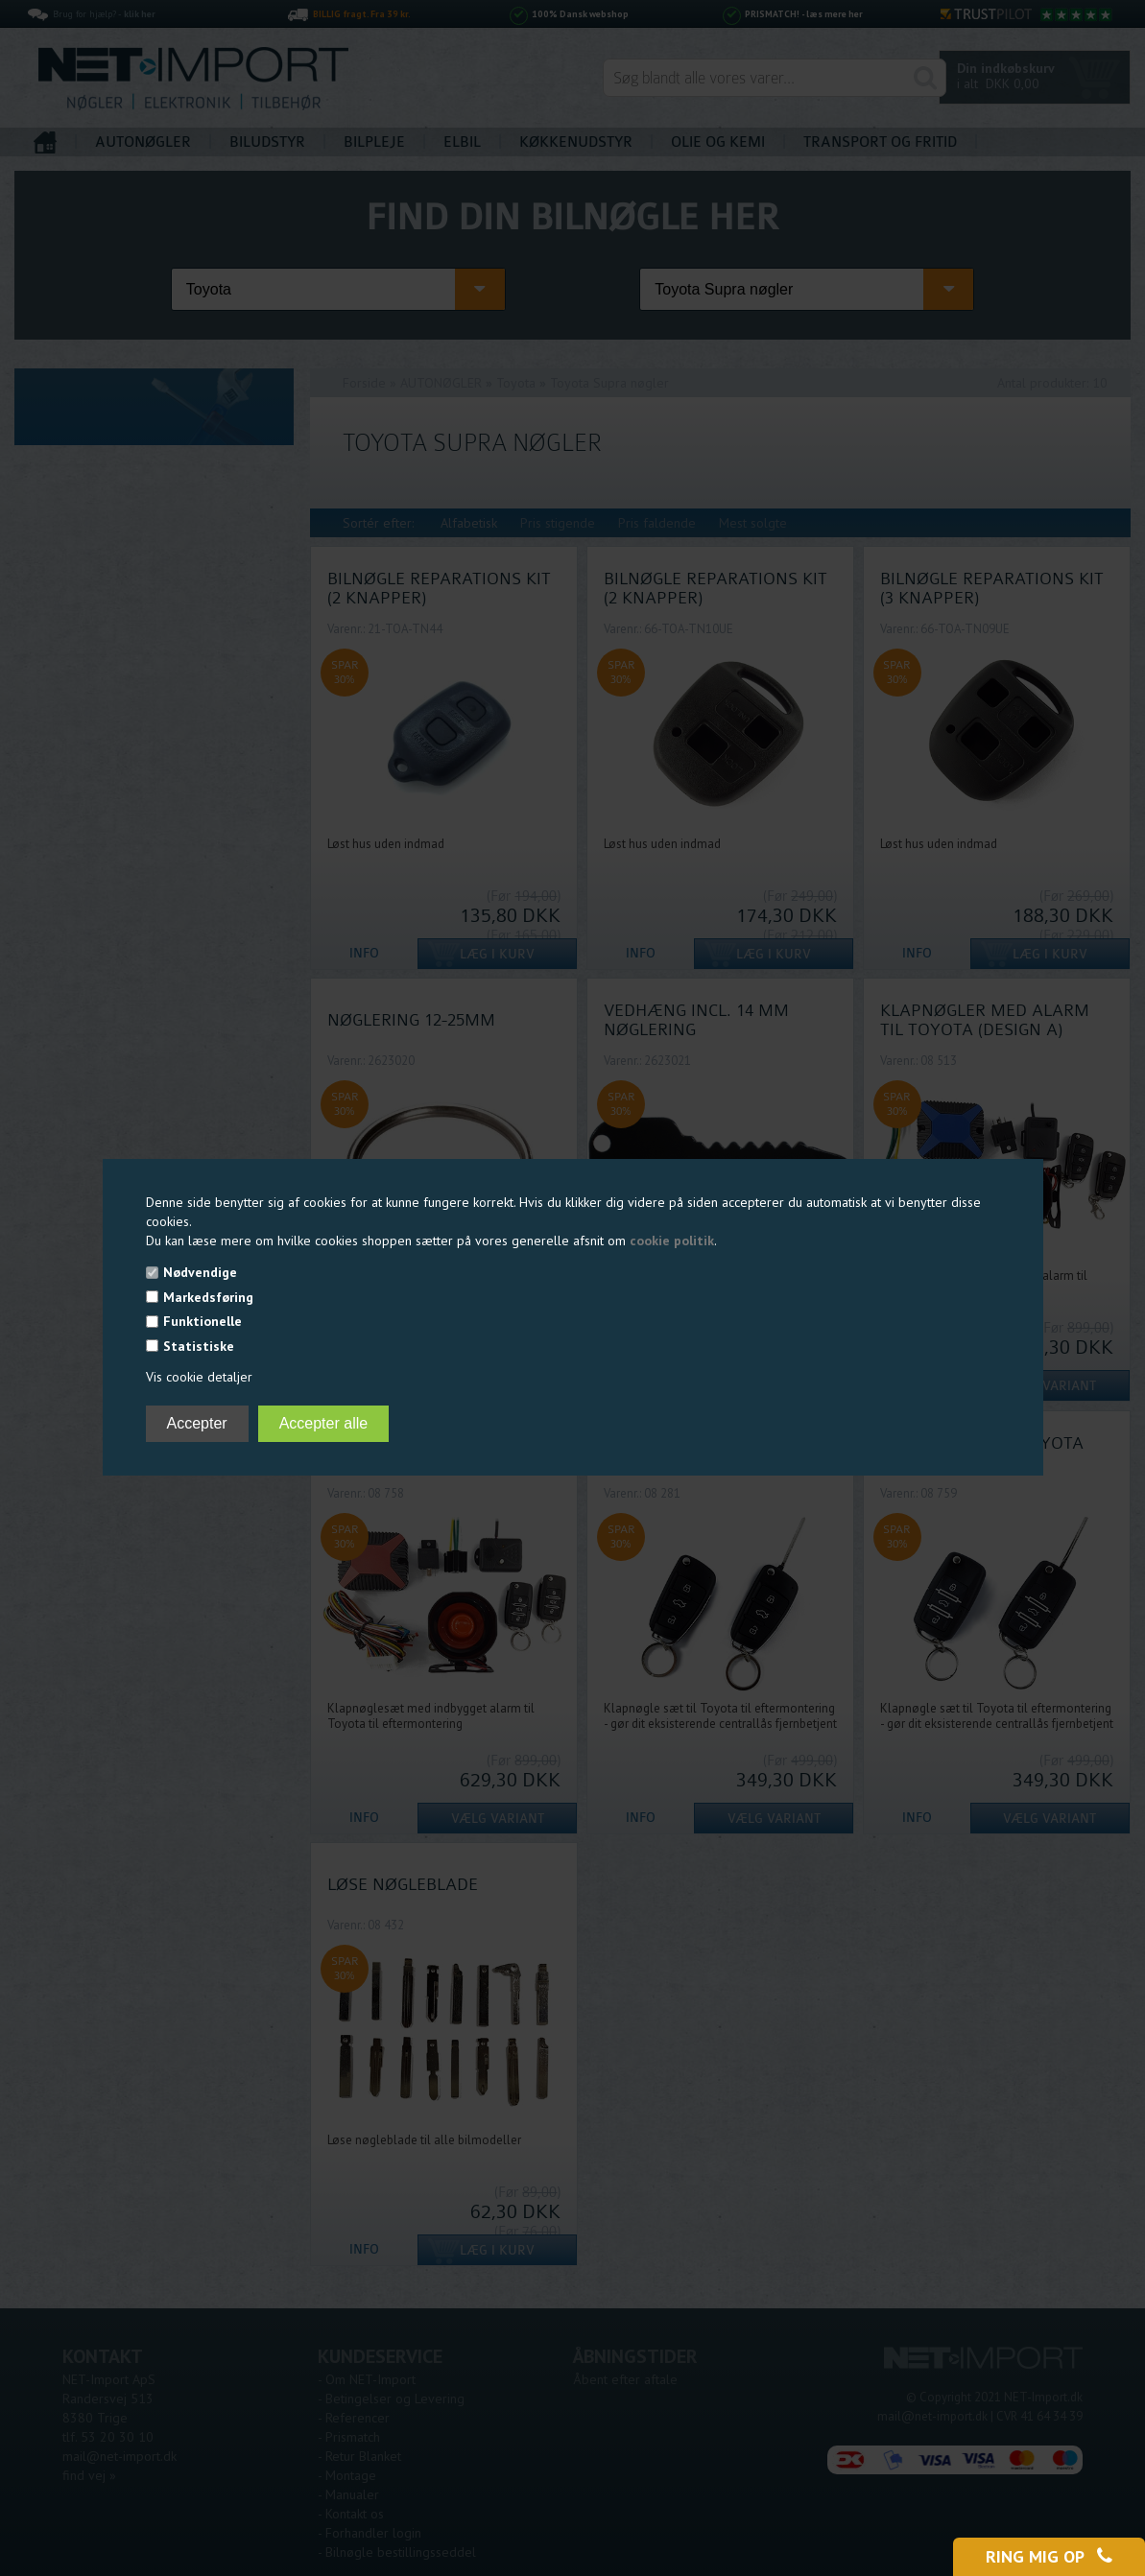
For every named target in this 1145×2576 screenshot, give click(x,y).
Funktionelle (202, 1321)
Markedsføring (208, 1297)
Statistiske (198, 1346)
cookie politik (672, 1240)
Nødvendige (200, 1272)
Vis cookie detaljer (199, 1376)
